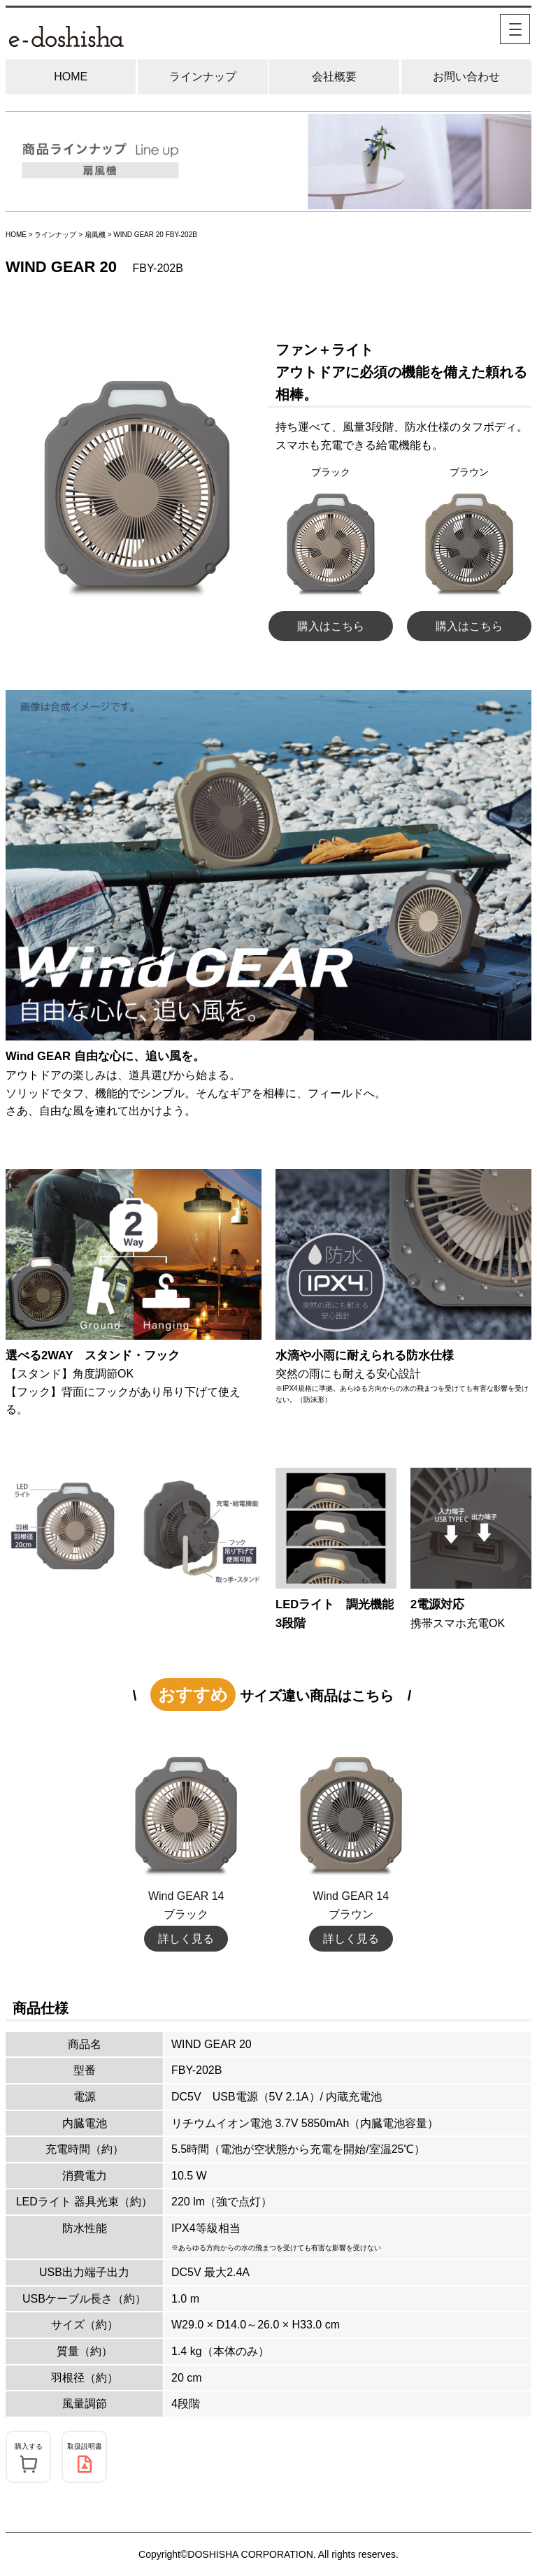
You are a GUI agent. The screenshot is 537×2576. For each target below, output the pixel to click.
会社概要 (334, 77)
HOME (70, 77)
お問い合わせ (466, 77)
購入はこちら (330, 626)
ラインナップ (202, 77)
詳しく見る (186, 1939)
